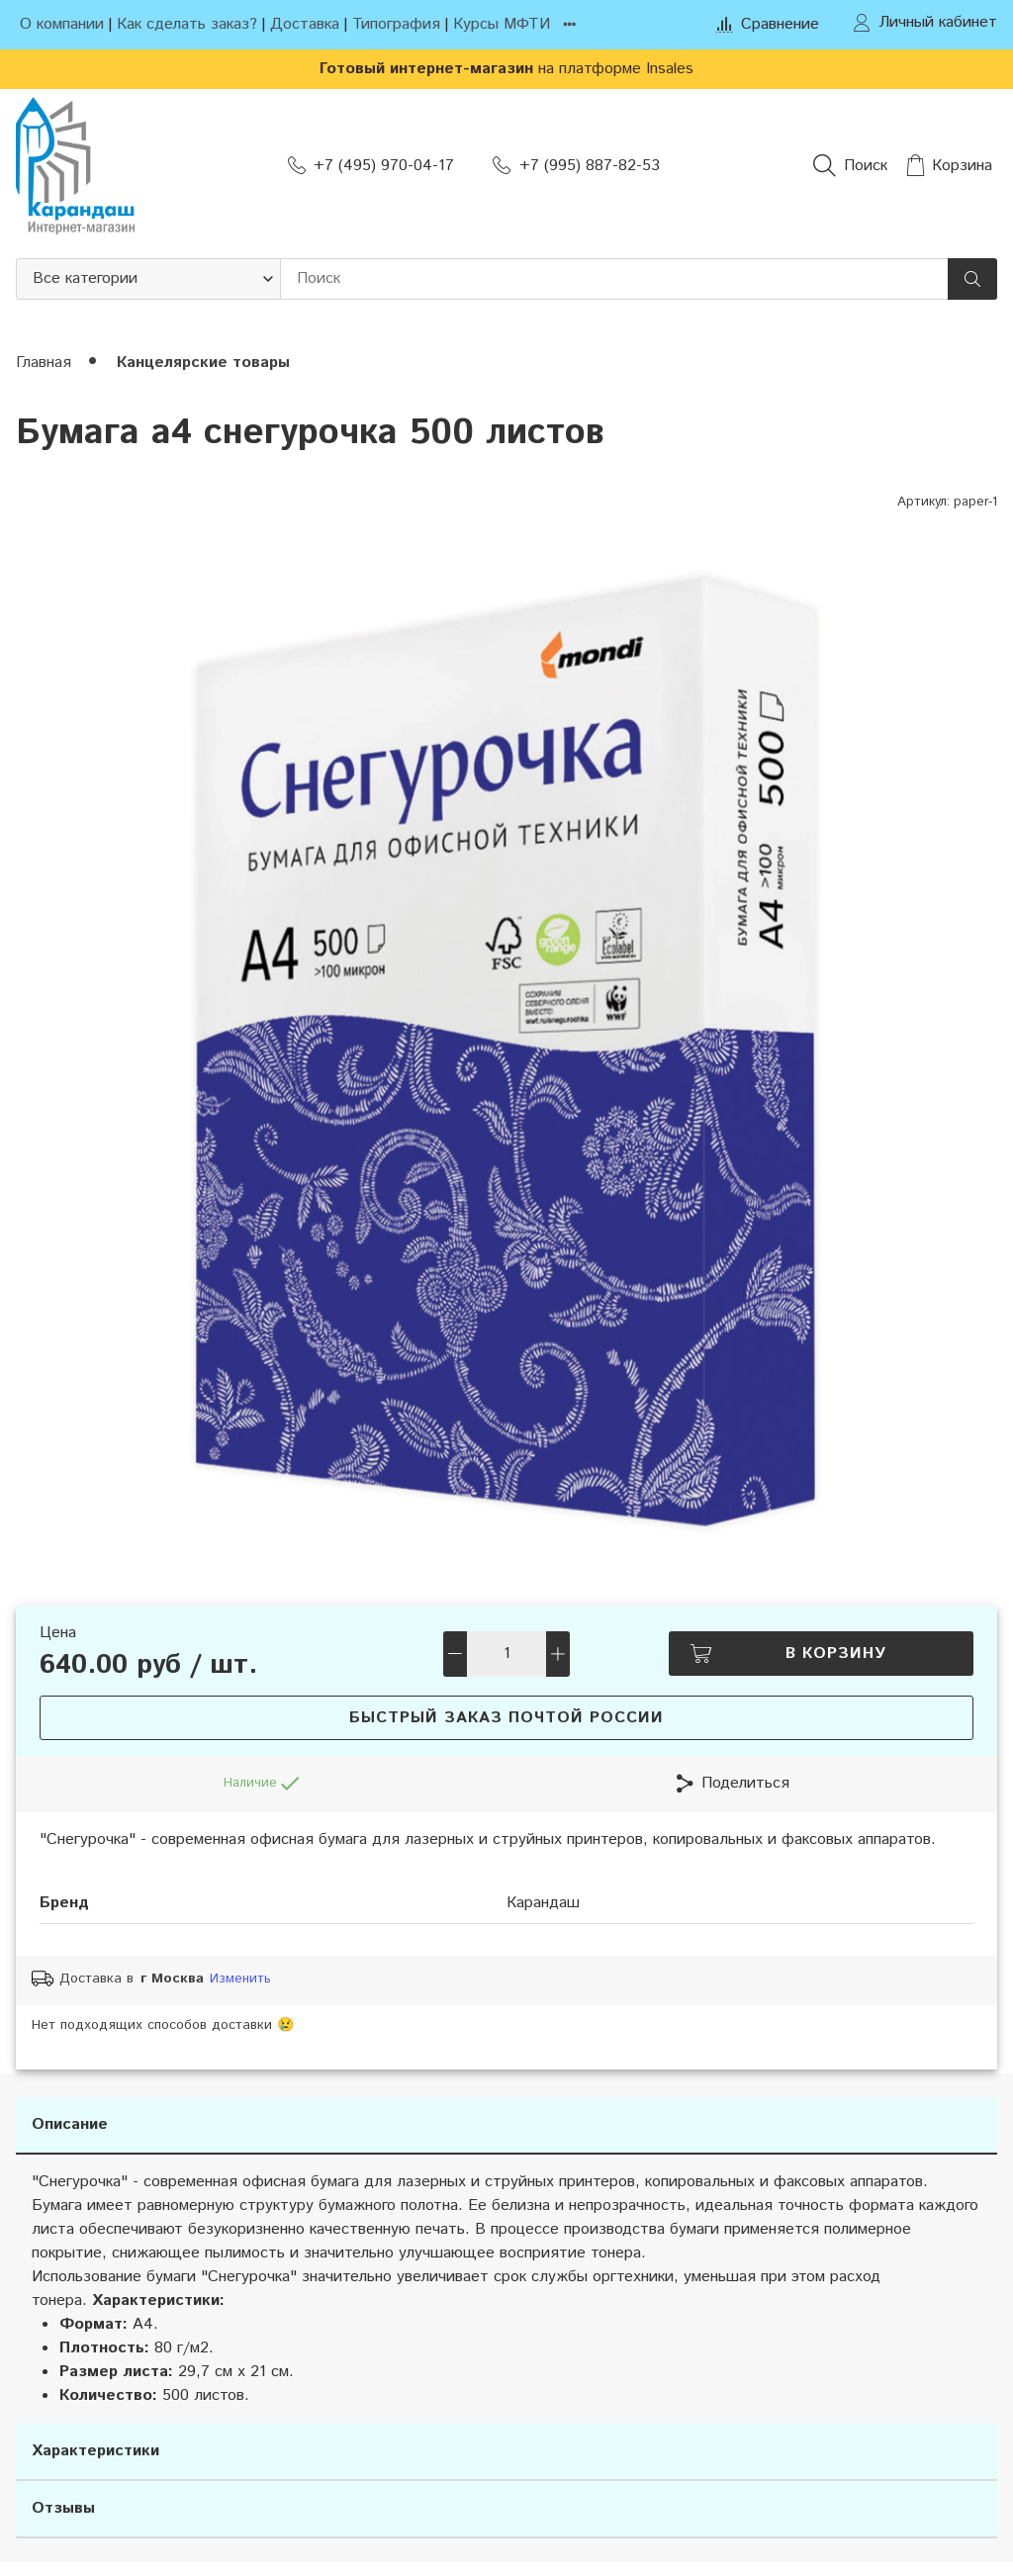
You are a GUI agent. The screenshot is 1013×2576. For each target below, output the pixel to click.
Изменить (240, 1979)
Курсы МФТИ (501, 24)
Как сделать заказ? (187, 24)
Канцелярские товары (203, 362)
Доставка (304, 24)
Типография (396, 24)
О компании (62, 24)
